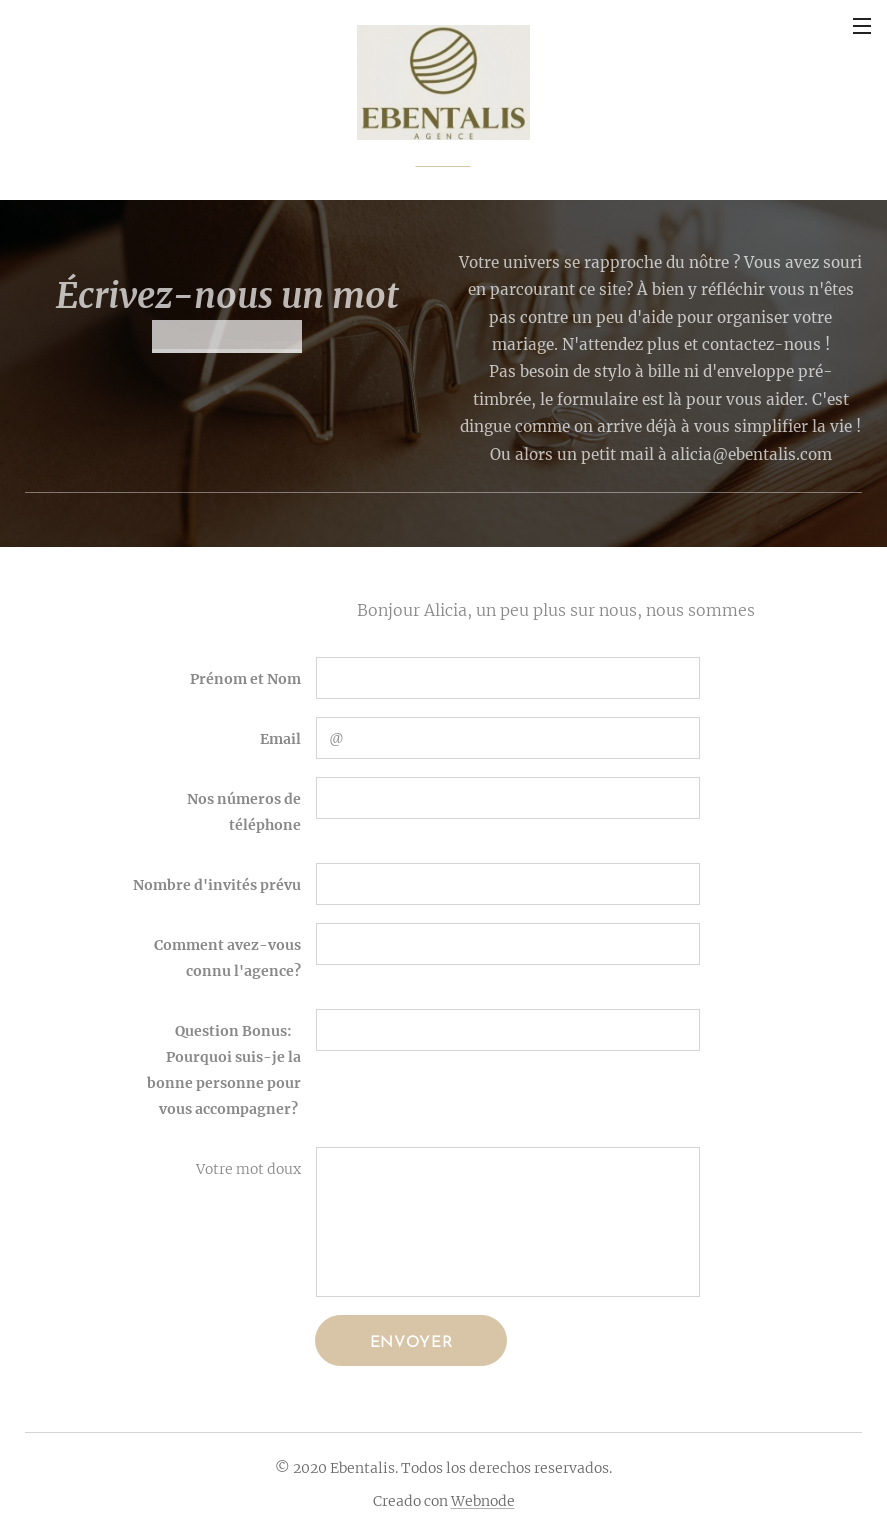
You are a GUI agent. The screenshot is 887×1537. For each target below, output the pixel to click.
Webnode (483, 1501)
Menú (862, 26)
